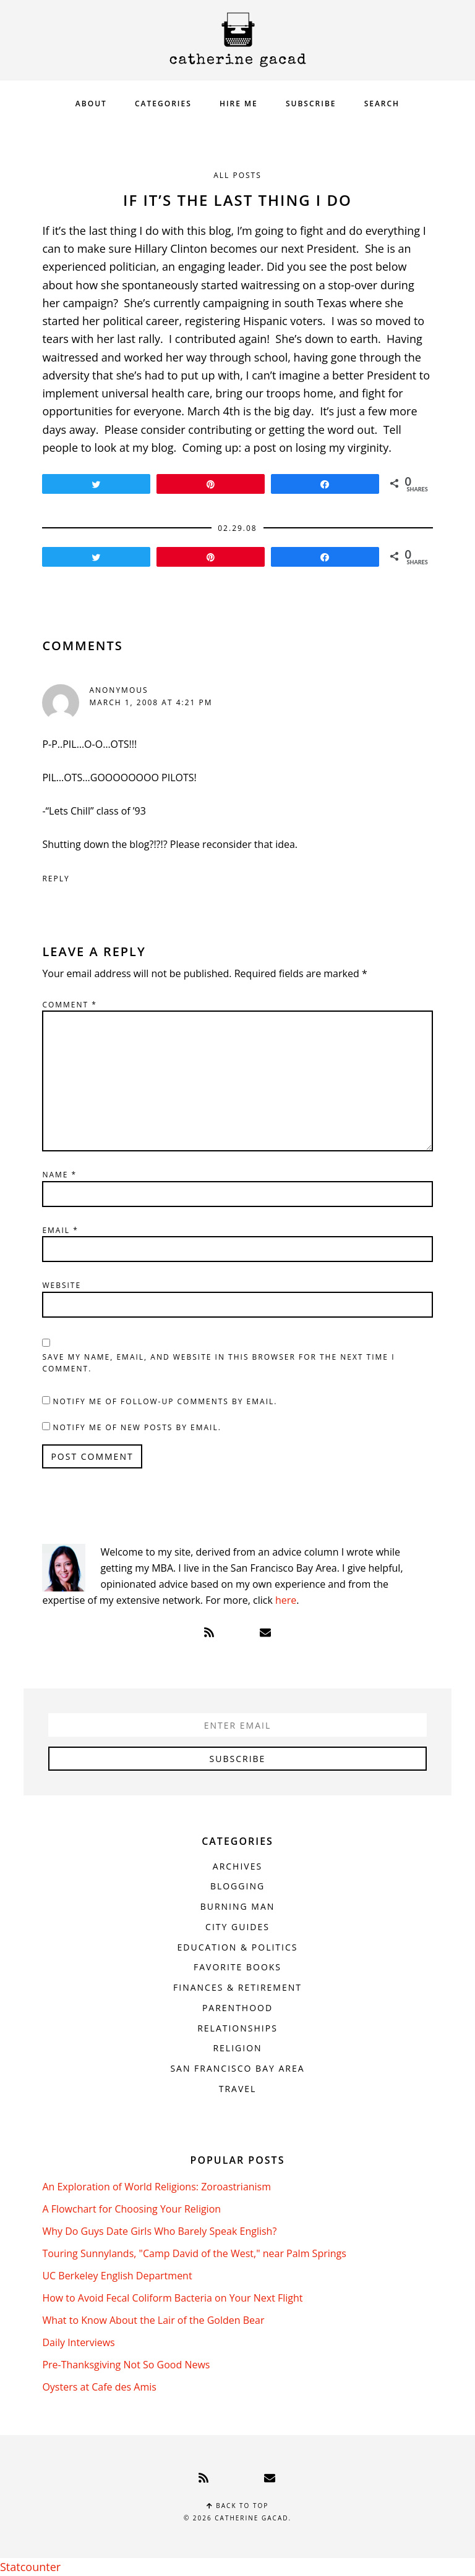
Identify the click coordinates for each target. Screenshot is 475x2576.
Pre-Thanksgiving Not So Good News (126, 2364)
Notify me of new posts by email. (137, 1427)
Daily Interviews (78, 2342)
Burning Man (237, 1906)
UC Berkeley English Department (117, 2275)
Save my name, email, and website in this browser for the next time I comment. (218, 1363)
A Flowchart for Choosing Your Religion (131, 2209)
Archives (237, 1866)
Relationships (237, 2028)
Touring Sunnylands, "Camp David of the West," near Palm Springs (194, 2253)
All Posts (237, 175)
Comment (69, 1004)
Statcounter (30, 2566)
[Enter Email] (237, 1725)
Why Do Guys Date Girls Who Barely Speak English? (159, 2231)
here (285, 1600)
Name (59, 1174)
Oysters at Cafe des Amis (99, 2387)
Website (61, 1285)
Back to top (238, 2505)
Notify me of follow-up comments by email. (165, 1401)
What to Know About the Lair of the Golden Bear (153, 2320)
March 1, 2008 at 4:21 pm (150, 702)
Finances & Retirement (237, 1987)
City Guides (237, 1927)
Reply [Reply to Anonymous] (55, 878)
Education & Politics (238, 1947)
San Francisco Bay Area (237, 2068)
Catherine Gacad (237, 39)
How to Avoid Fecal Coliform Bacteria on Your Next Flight (172, 2298)
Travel (238, 2089)
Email (60, 1230)
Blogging (237, 1886)
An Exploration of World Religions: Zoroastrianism (156, 2186)
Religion (237, 2048)
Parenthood (237, 2008)
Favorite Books (237, 1967)
